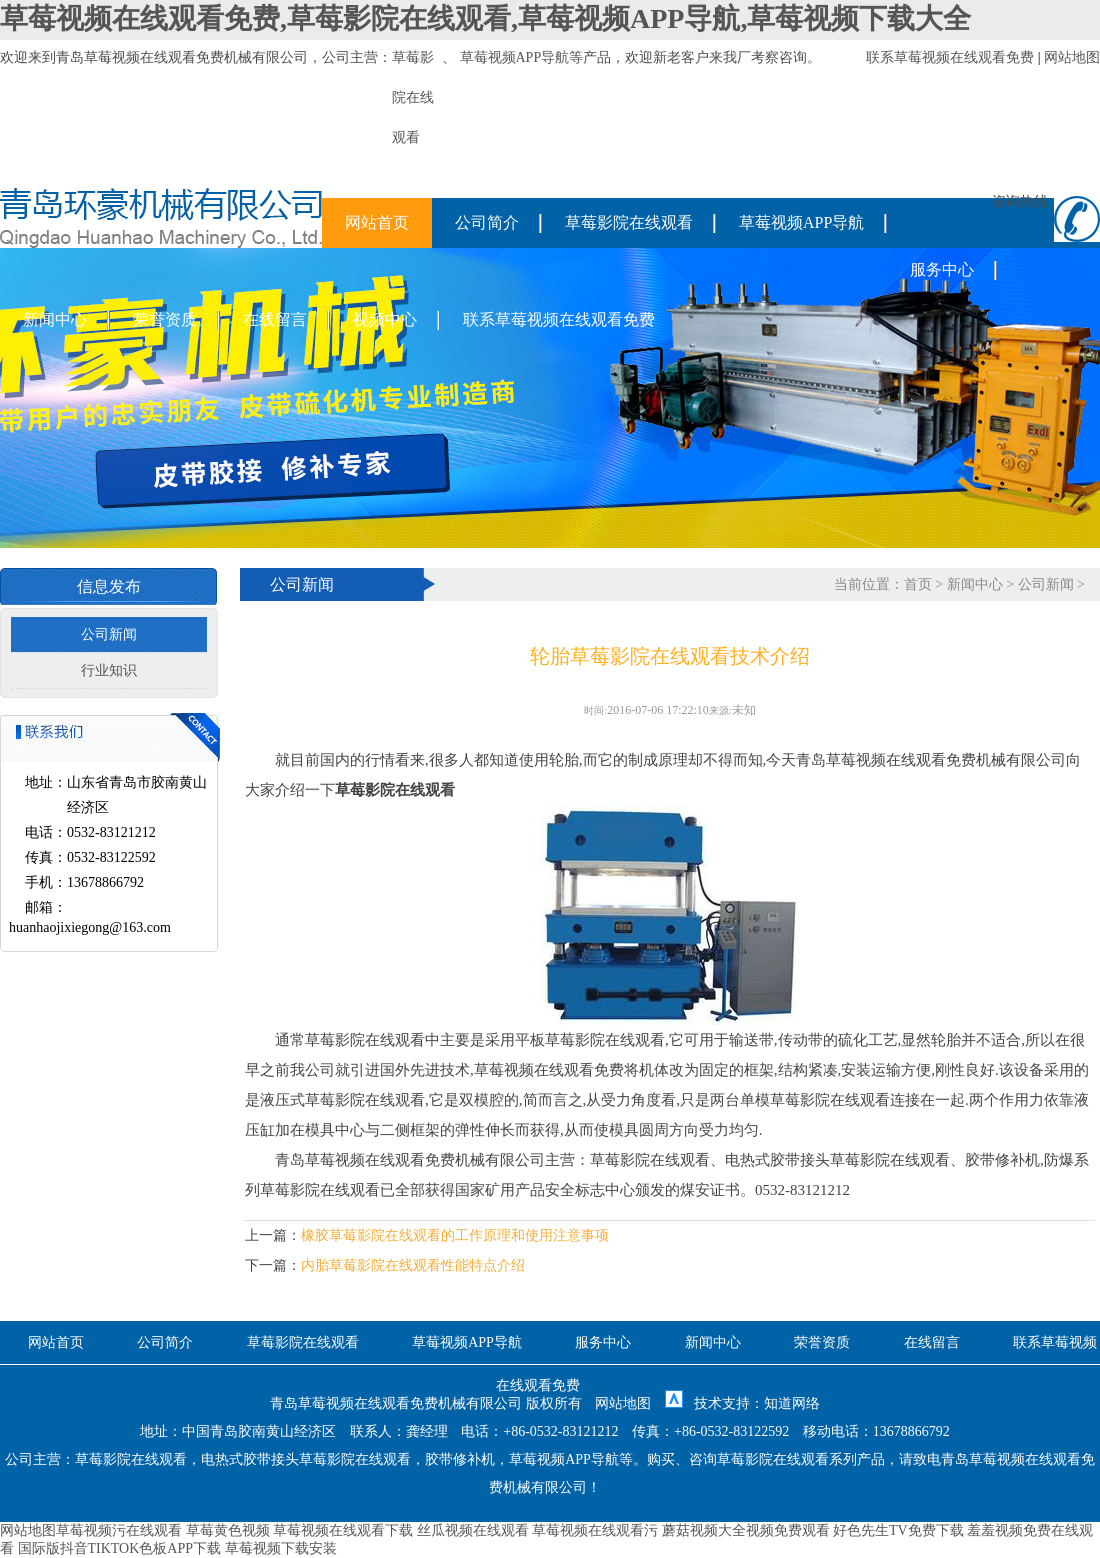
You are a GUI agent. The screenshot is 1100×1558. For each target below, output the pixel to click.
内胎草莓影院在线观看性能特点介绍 (413, 1265)
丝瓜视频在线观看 (473, 1530)
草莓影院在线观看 (629, 222)
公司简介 (487, 222)
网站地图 (1072, 57)
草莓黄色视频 (228, 1530)
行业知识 (109, 670)
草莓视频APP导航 (515, 57)
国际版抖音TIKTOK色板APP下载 (120, 1548)
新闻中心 (55, 319)
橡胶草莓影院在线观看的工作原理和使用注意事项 (455, 1235)
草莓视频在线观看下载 (343, 1530)
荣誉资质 (165, 319)
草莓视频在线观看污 (595, 1530)
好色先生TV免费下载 (898, 1530)
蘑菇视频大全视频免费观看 (746, 1530)
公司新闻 (109, 634)
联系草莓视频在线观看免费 (950, 57)
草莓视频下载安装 (281, 1548)
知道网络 (792, 1403)
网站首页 (377, 222)
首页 (918, 584)
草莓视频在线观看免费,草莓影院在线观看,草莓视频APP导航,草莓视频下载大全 (485, 18)
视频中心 (385, 319)
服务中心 (942, 269)
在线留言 (275, 319)
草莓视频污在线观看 (119, 1530)
